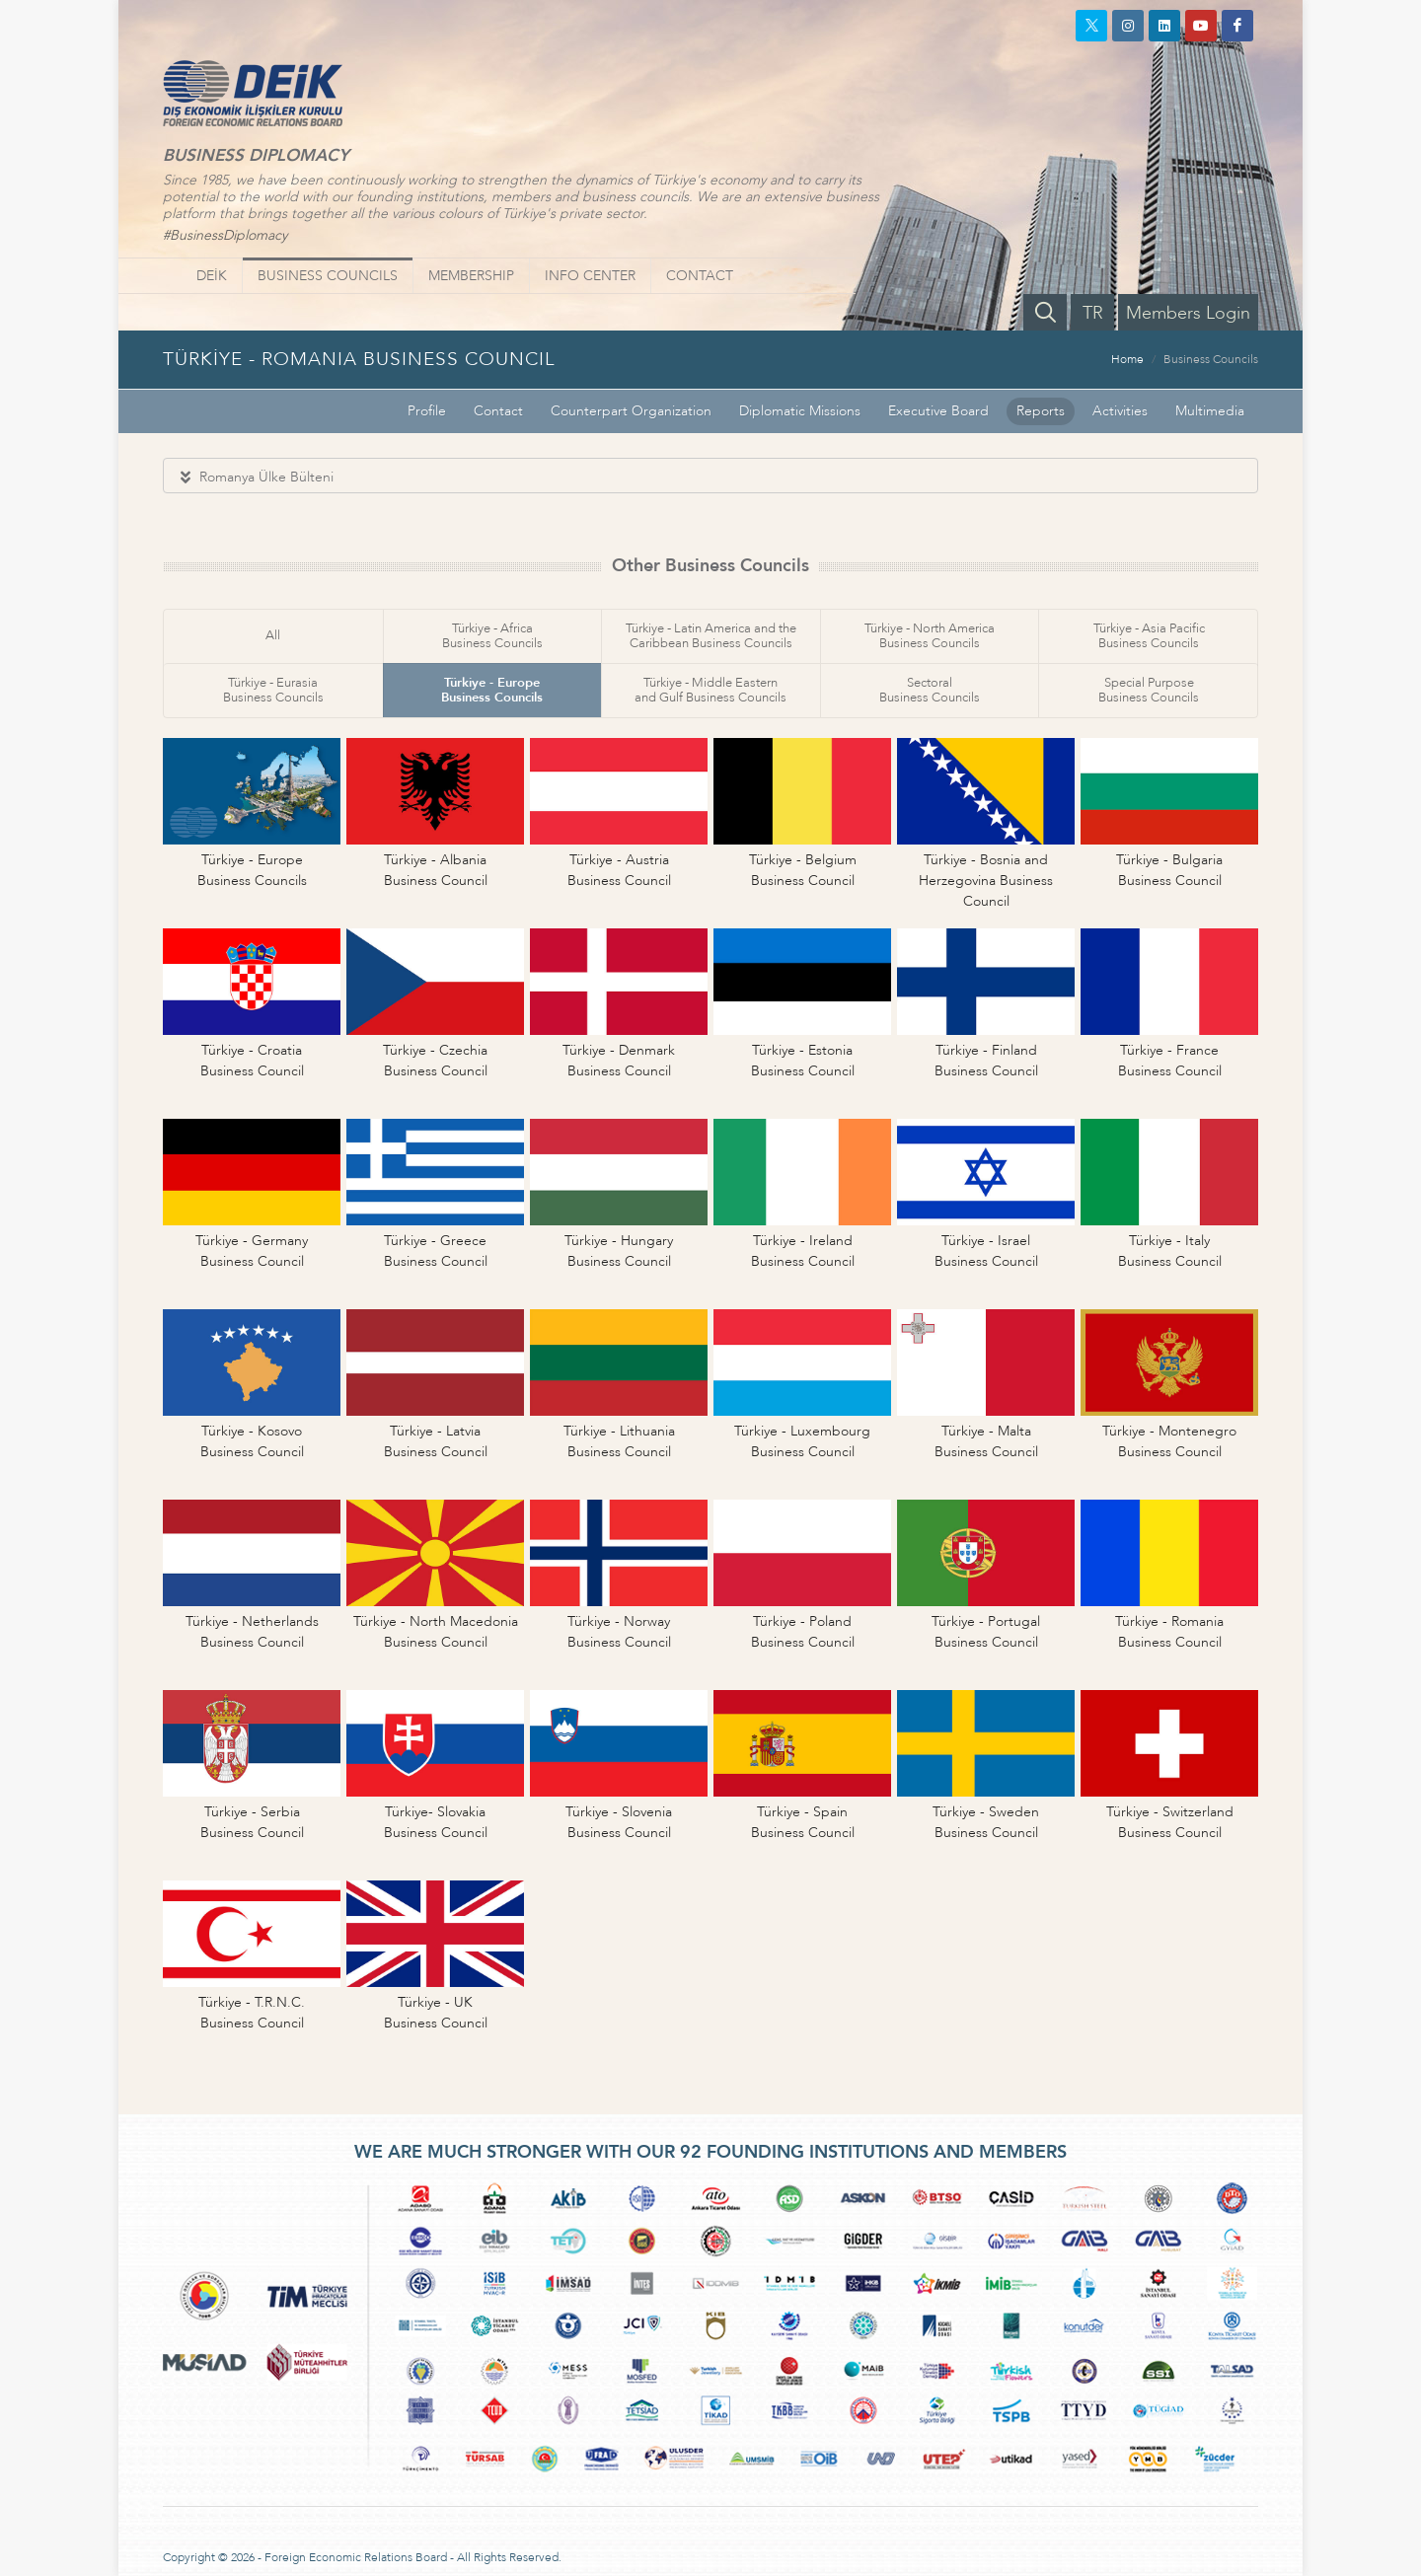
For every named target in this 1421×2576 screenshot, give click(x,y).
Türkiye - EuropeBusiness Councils (492, 690)
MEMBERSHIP (471, 275)
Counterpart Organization (631, 411)
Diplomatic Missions (799, 411)
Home (1127, 359)
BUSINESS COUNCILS (328, 275)
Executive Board (938, 411)
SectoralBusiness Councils (929, 690)
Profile (427, 411)
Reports (1040, 411)
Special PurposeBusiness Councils (1148, 690)
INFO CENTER (590, 275)
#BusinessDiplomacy (225, 235)
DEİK (211, 275)
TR (1093, 313)
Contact (498, 411)
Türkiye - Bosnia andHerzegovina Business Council (986, 880)
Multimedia (1209, 411)
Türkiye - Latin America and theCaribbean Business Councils (711, 636)
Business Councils (1210, 359)
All (272, 635)
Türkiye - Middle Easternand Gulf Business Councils (710, 690)
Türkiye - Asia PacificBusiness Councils (1149, 636)
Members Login (1188, 313)
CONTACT (699, 275)
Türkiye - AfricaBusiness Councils (492, 636)
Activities (1120, 411)
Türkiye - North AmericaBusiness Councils (929, 636)
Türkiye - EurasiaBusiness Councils (273, 690)
